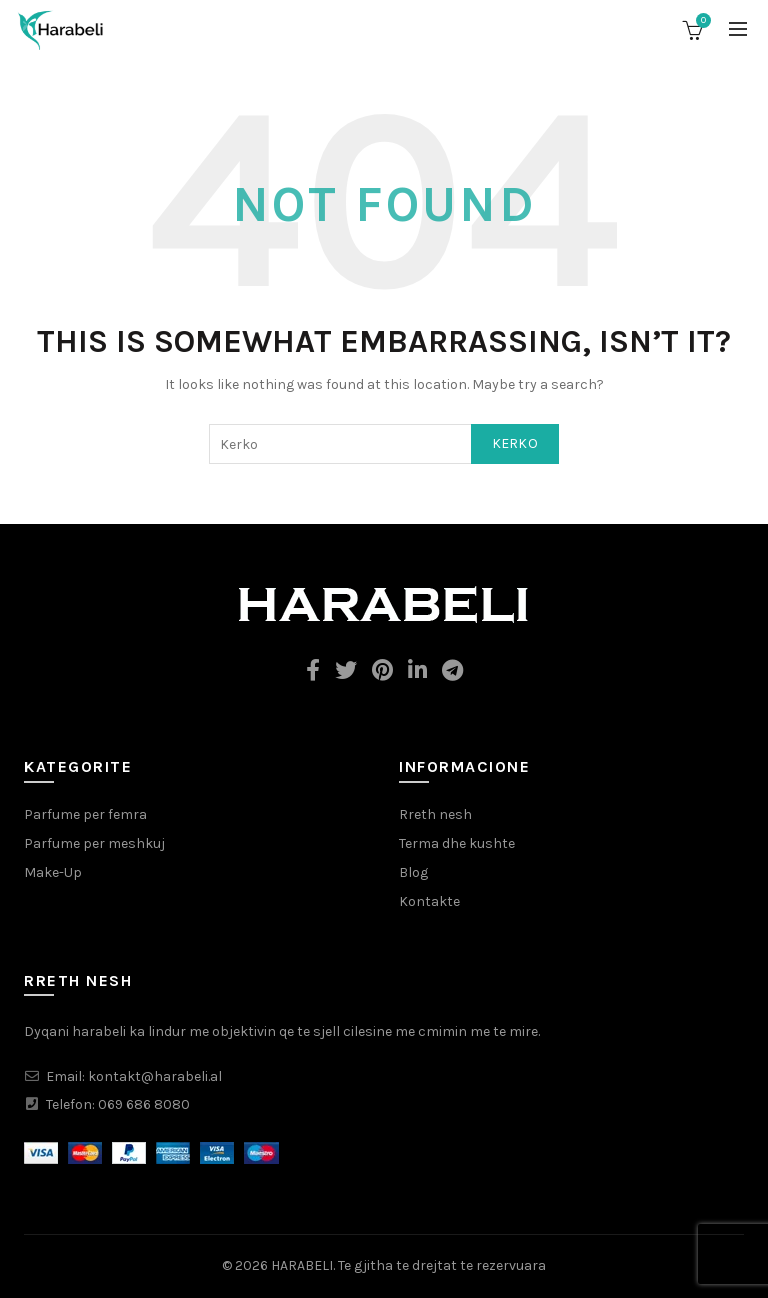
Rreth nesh (435, 814)
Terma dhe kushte (457, 843)
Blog (413, 872)
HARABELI (302, 1265)
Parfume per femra (85, 814)
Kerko (515, 443)
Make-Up (53, 872)
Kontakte (429, 901)
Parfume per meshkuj (94, 843)
